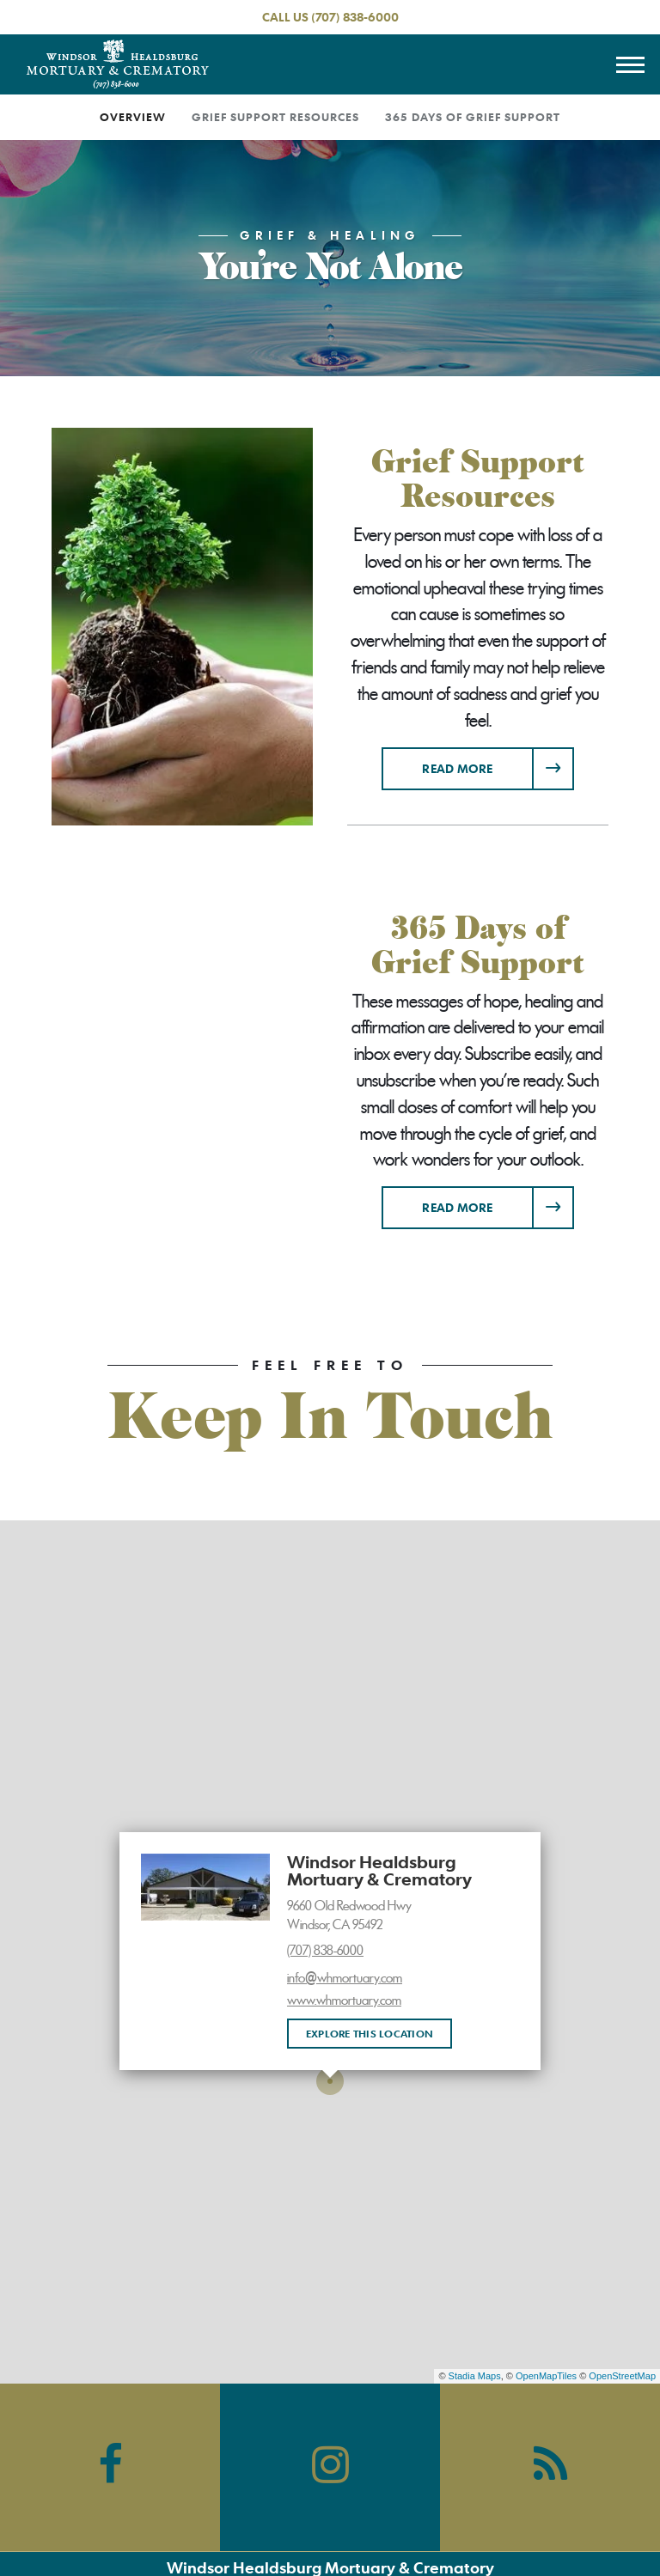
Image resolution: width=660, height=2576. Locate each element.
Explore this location (369, 2033)
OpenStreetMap (622, 2376)
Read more (498, 762)
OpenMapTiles (546, 2376)
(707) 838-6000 (355, 17)
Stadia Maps (475, 2376)
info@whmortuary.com (344, 1978)
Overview (133, 117)
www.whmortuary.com (344, 2000)
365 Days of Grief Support (472, 117)
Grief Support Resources (275, 117)
